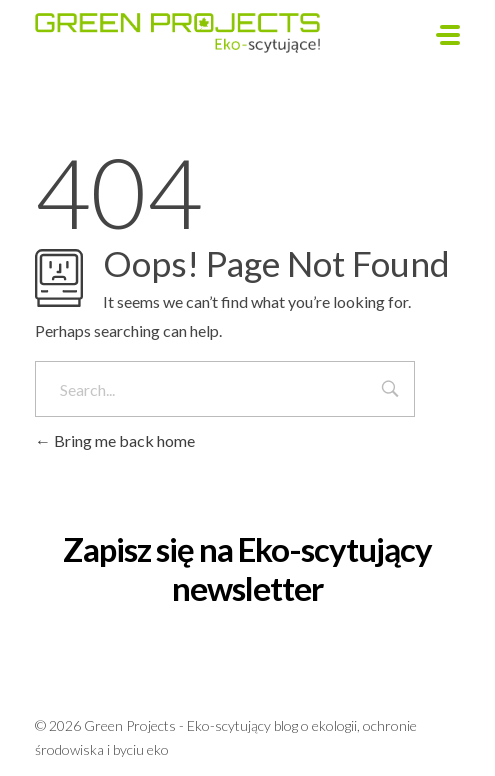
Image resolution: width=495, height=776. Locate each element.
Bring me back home (115, 440)
